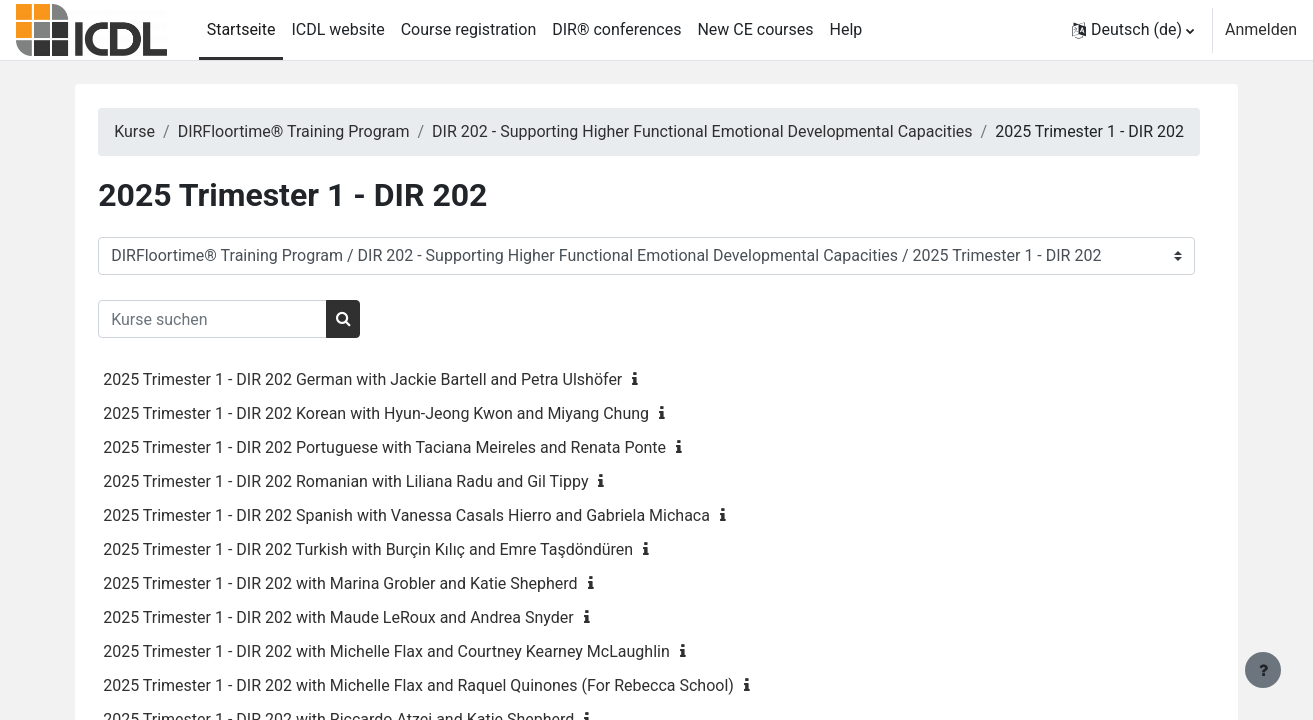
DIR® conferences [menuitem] (616, 29)
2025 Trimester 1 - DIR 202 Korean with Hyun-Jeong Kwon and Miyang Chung (410, 437)
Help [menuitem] (846, 29)
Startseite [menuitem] (241, 29)
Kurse (168, 131)
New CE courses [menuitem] (755, 29)
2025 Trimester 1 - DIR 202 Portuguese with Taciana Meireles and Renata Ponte (418, 471)
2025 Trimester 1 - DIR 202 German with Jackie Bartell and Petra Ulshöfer (396, 403)
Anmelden (1261, 29)
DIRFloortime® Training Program (327, 131)
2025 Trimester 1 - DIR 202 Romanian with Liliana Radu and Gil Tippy (379, 505)
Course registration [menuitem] (469, 29)
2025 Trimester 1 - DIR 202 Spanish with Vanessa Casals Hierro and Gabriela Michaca (440, 539)
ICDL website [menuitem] (337, 29)
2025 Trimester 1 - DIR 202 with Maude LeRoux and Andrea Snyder (372, 641)
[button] (1133, 30)
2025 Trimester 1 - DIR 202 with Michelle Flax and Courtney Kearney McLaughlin (420, 675)
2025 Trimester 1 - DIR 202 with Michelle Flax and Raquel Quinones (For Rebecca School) (452, 709)
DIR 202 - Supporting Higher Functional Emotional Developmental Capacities (736, 131)
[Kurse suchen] (246, 343)
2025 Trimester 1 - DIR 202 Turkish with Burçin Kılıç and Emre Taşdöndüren (402, 573)
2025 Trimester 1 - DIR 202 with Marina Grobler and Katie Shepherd (374, 607)
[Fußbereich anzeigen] (1263, 670)
